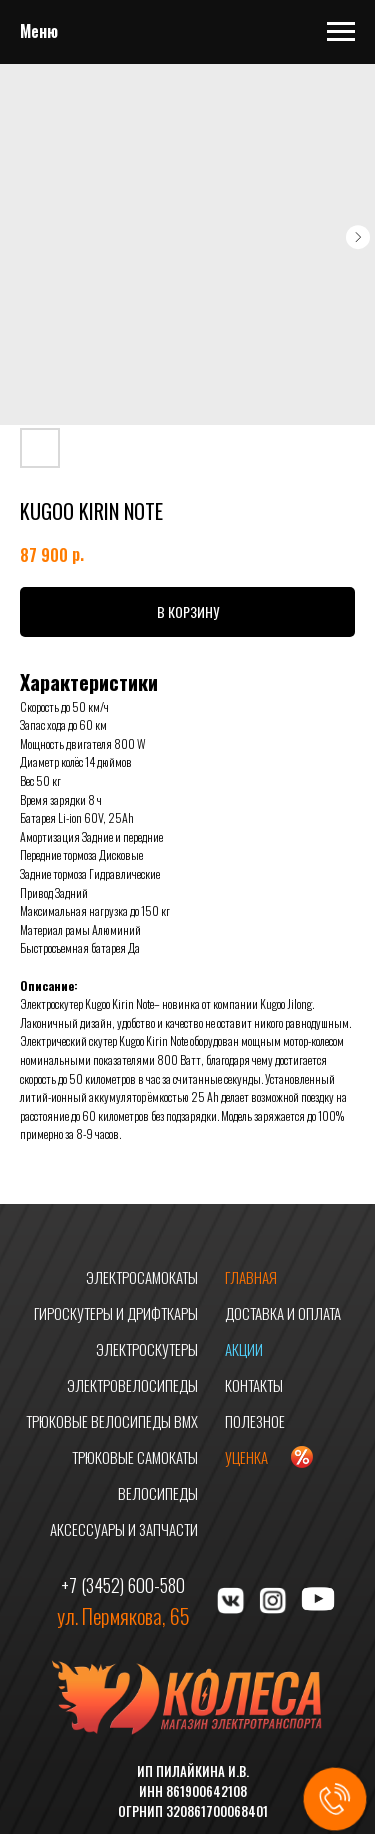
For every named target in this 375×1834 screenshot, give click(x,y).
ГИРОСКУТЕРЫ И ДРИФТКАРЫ (116, 1313)
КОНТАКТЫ (254, 1385)
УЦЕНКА (246, 1457)
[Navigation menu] (341, 32)
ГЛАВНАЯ (251, 1277)
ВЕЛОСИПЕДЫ (158, 1493)
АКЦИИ (244, 1349)
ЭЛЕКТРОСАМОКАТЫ (142, 1277)
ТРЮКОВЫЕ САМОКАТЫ (135, 1457)
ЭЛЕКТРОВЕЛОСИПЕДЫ (132, 1385)
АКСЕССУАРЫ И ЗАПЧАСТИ (124, 1529)
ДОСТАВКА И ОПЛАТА (283, 1313)
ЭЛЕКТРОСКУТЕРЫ (147, 1349)
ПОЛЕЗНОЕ (255, 1421)
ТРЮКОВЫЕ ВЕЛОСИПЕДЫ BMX (112, 1421)
